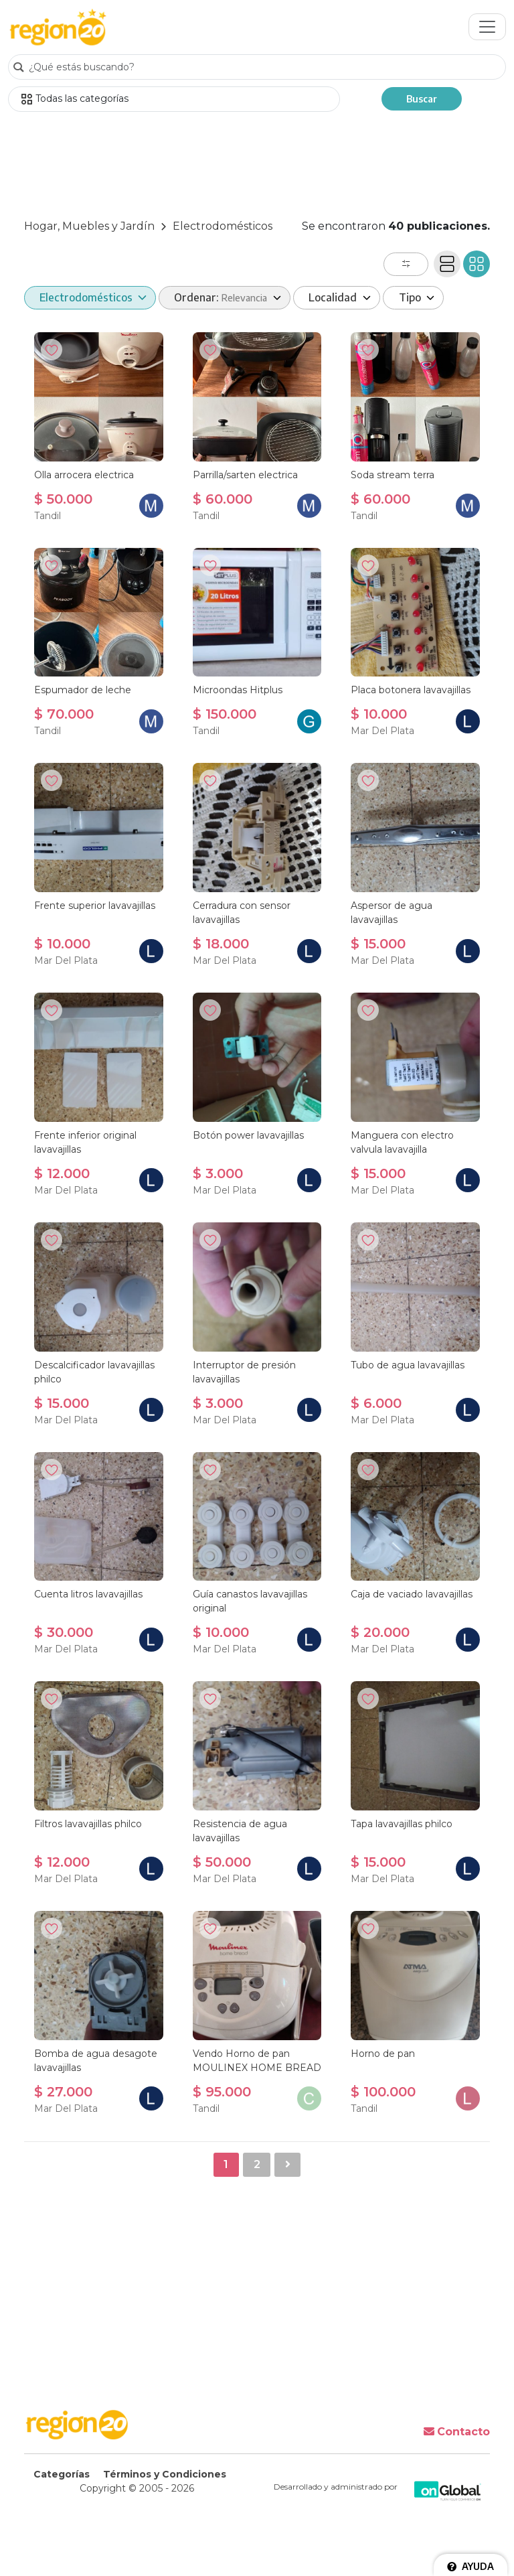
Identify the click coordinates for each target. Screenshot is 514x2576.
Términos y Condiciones (164, 2474)
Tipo (411, 297)
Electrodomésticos (222, 226)
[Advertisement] (257, 167)
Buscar (421, 98)
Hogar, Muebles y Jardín (89, 226)
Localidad (334, 297)
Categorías (61, 2474)
